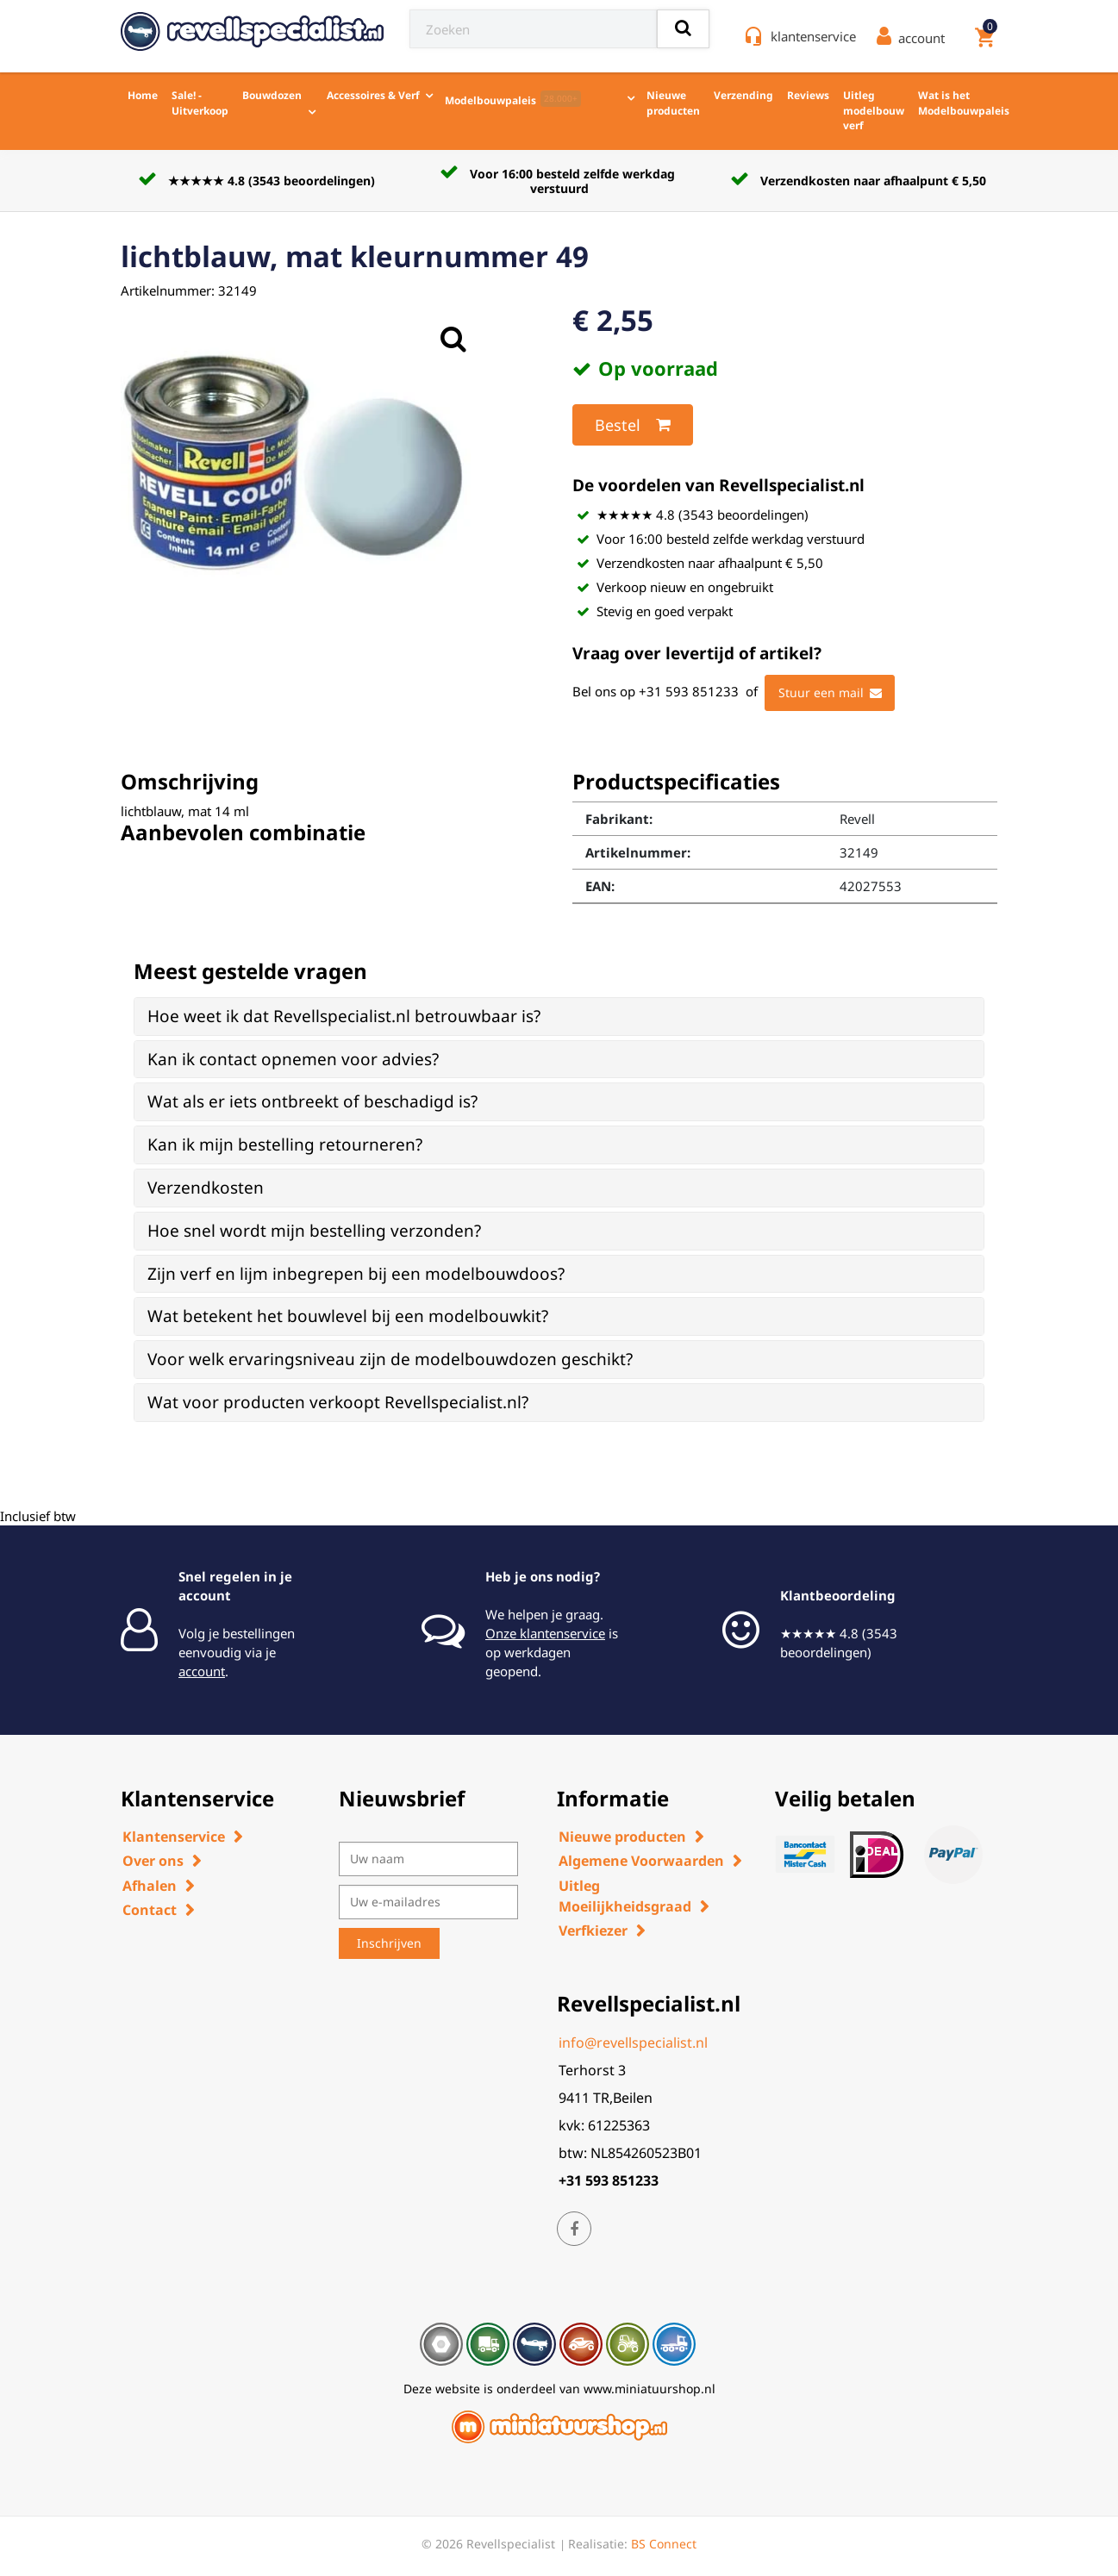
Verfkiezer (593, 1930)
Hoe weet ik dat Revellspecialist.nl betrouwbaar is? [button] (343, 1016)
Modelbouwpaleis (513, 99)
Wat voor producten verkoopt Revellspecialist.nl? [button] (337, 1402)
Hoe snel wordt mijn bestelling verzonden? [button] (314, 1230)
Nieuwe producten (673, 103)
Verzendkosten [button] (205, 1187)
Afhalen (149, 1885)
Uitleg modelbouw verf (873, 110)
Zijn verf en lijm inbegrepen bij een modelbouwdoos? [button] (356, 1274)
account (201, 1671)
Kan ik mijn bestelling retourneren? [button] (284, 1144)
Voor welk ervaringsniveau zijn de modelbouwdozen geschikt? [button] (390, 1359)
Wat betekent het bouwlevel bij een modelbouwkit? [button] (347, 1316)
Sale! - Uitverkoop (200, 103)
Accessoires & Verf (373, 95)
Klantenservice (173, 1836)
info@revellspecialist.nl (633, 2042)
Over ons (153, 1860)
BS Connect (663, 2543)
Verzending (743, 95)
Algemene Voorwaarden (641, 1860)
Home (143, 95)
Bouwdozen (272, 95)
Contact (149, 1909)
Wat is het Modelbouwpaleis (963, 103)
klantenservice (813, 36)
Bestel (633, 425)
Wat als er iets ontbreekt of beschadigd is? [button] (312, 1101)
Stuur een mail (830, 693)
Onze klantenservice (545, 1633)
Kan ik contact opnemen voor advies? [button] (293, 1059)
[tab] (559, 1016)
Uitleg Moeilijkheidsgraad (625, 1896)
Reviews (808, 95)
